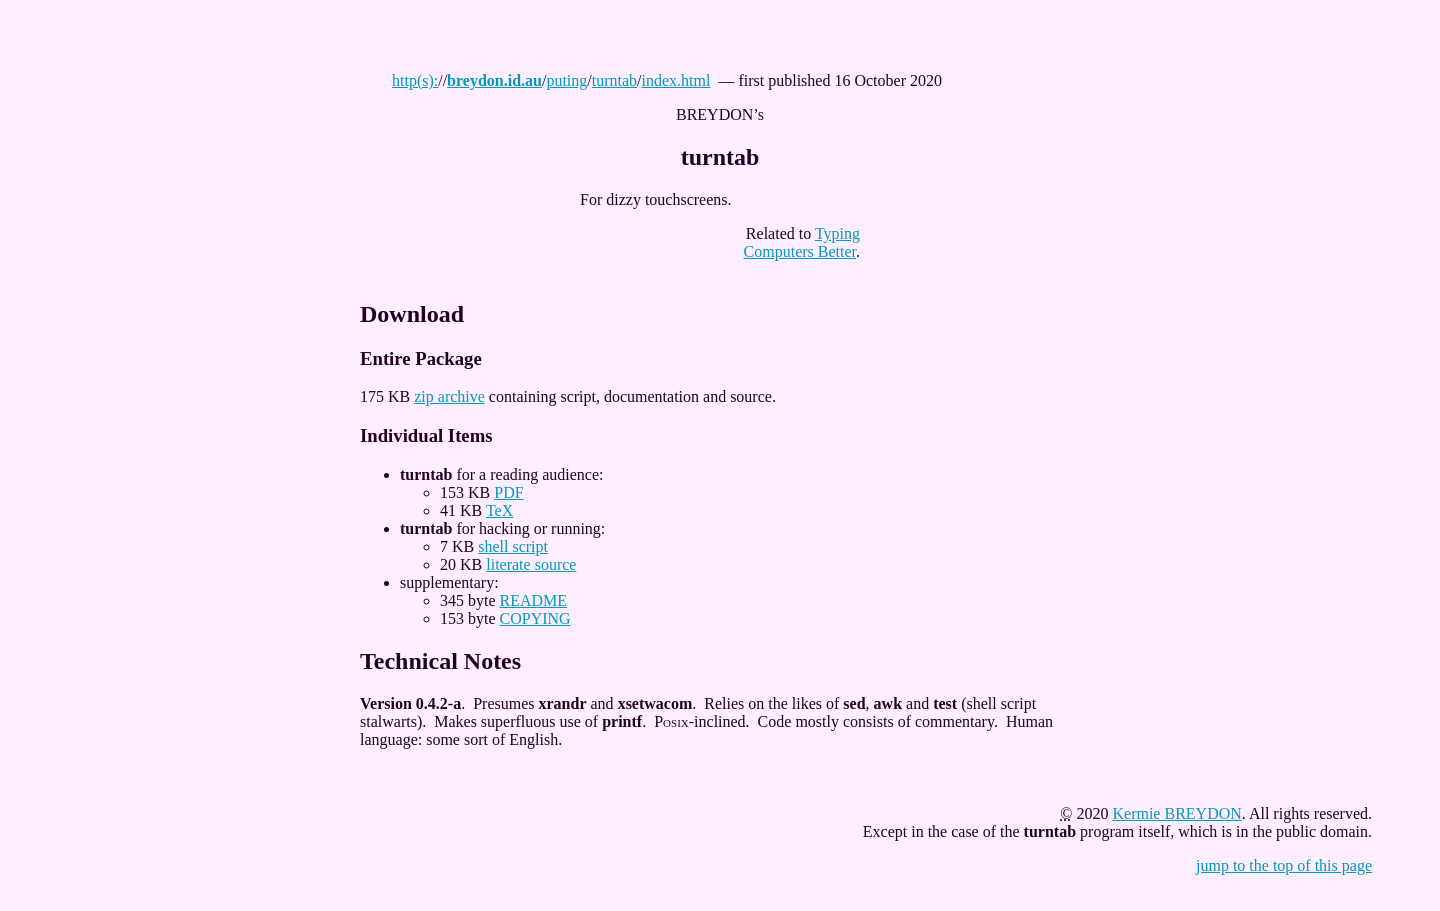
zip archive (449, 396)
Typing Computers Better (802, 242)
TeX (499, 510)
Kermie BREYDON (1176, 813)
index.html (676, 80)
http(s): (415, 80)
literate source (531, 564)
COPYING (535, 618)
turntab (614, 80)
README (534, 600)
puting (566, 80)
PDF (508, 492)
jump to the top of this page (1284, 865)
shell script (513, 546)
